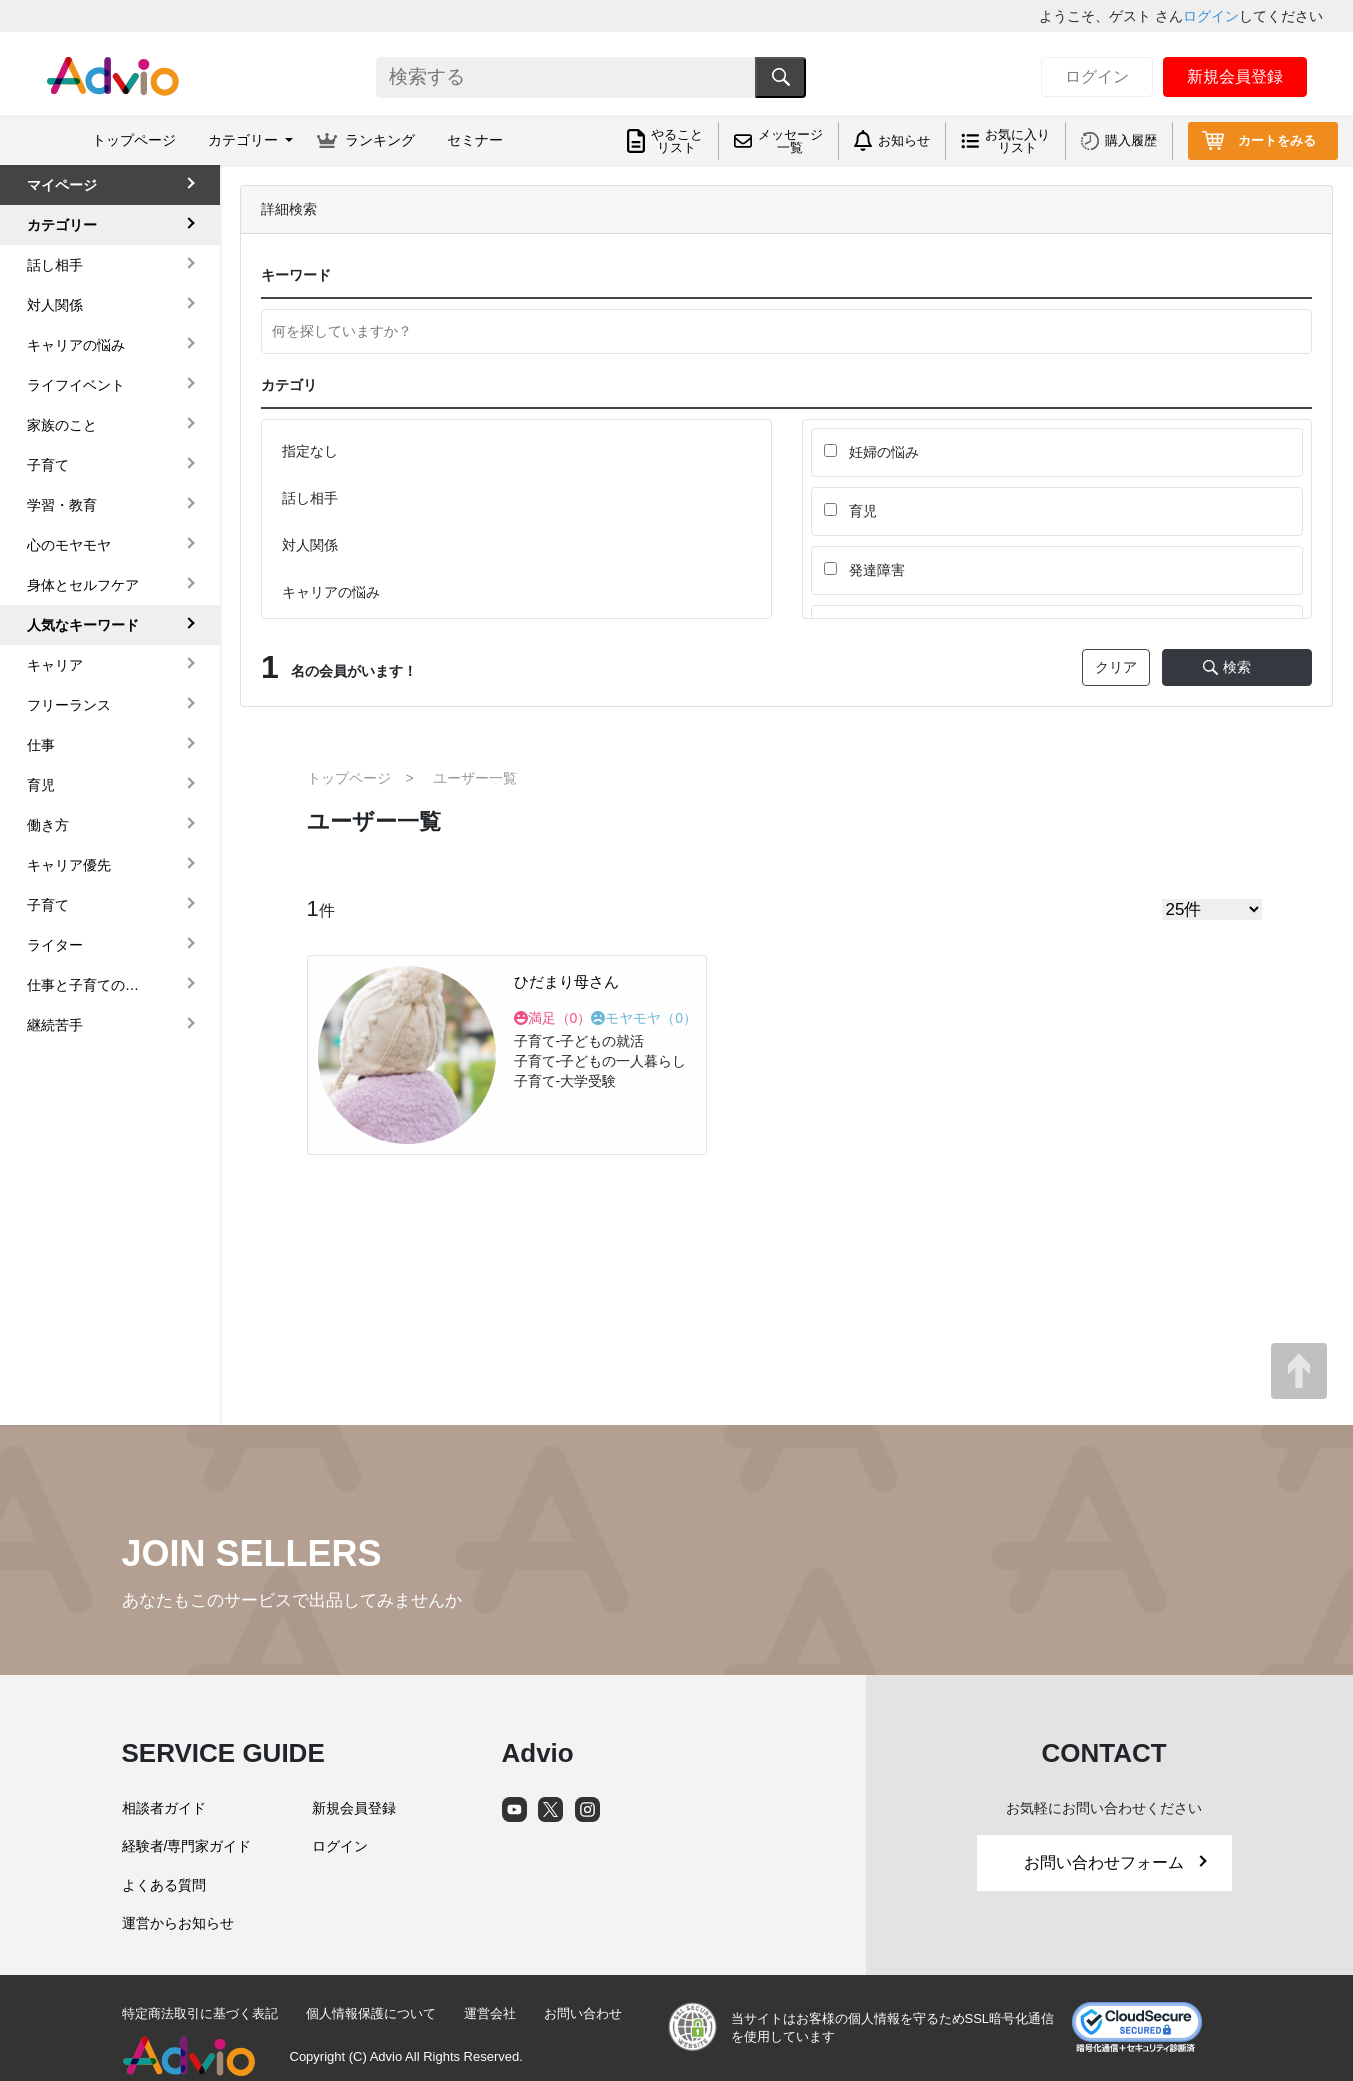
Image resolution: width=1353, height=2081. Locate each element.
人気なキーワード (83, 625)
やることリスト (677, 141)
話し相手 (55, 265)
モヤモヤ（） (651, 1018)
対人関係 (55, 305)
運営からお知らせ (178, 1923)
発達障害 (864, 570)
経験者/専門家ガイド (187, 1846)
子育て (48, 465)
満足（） (560, 1018)
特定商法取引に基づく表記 (200, 2013)
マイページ (62, 185)
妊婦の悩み (871, 452)
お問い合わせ (583, 2013)
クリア (1116, 667)
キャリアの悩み (76, 345)
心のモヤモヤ (69, 545)
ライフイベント (76, 385)
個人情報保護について (371, 2013)
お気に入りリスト (1017, 141)
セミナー (475, 140)
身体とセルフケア (83, 585)
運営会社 (490, 2013)
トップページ (134, 140)
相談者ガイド (164, 1808)
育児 (850, 511)
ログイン (1211, 16)
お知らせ (904, 140)
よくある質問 (164, 1885)
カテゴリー (62, 225)
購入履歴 (1131, 140)
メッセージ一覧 (790, 141)
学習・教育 (62, 505)
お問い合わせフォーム (1115, 1862)
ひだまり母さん (566, 981)
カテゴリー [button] (245, 140)
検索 (1237, 667)
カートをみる (1277, 140)
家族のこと (62, 425)
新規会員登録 (1235, 76)
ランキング (380, 140)
